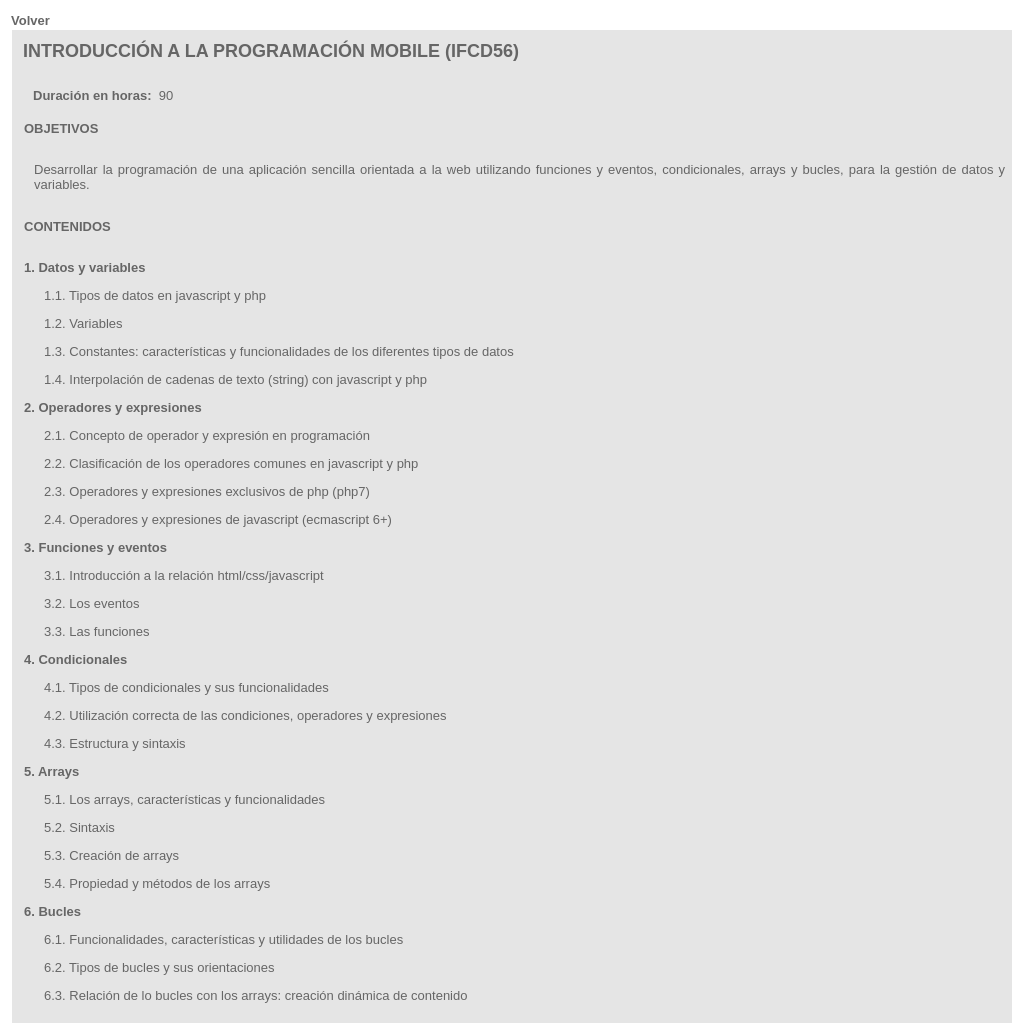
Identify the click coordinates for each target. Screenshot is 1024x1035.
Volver (30, 20)
